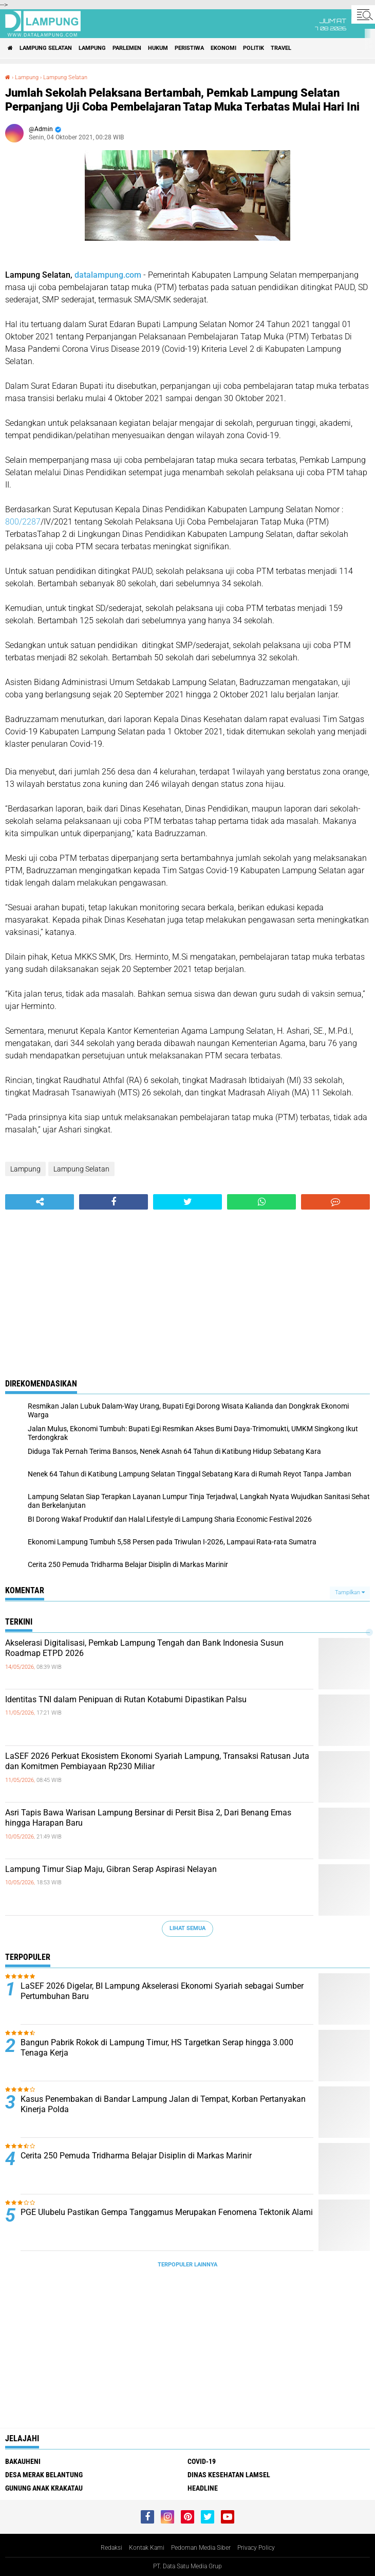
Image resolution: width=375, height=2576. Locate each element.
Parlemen (127, 48)
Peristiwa (189, 48)
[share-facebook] (113, 1202)
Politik (253, 48)
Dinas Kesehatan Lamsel (229, 2475)
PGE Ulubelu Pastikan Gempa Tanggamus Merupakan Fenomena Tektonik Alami (167, 2212)
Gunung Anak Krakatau (44, 2488)
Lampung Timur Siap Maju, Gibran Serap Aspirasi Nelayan (111, 1869)
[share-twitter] (187, 1202)
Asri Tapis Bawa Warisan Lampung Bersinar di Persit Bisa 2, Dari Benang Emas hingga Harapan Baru (148, 1818)
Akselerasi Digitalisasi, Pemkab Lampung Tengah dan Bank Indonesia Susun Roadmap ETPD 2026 (144, 1648)
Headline (203, 2488)
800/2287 (23, 522)
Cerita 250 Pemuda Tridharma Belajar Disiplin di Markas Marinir (136, 2155)
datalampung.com (107, 275)
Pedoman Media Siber (201, 2547)
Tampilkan (350, 1592)
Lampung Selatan (46, 48)
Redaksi (111, 2547)
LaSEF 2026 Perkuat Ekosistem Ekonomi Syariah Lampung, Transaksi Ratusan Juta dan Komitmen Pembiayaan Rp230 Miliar (157, 1761)
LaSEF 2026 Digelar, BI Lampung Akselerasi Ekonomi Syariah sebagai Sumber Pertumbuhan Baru (162, 1991)
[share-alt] (39, 1202)
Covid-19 (202, 2461)
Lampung (92, 48)
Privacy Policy (256, 2547)
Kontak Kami (146, 2547)
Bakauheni (23, 2461)
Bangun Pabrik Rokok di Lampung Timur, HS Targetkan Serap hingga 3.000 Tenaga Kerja (157, 2048)
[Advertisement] (187, 1287)
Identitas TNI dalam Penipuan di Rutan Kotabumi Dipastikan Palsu (126, 1699)
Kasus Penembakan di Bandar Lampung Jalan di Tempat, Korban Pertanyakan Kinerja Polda (163, 2104)
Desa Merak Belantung (44, 2475)
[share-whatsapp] (261, 1202)
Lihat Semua (187, 1928)
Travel (281, 48)
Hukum (158, 48)
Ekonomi (223, 48)
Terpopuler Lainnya (187, 2264)
